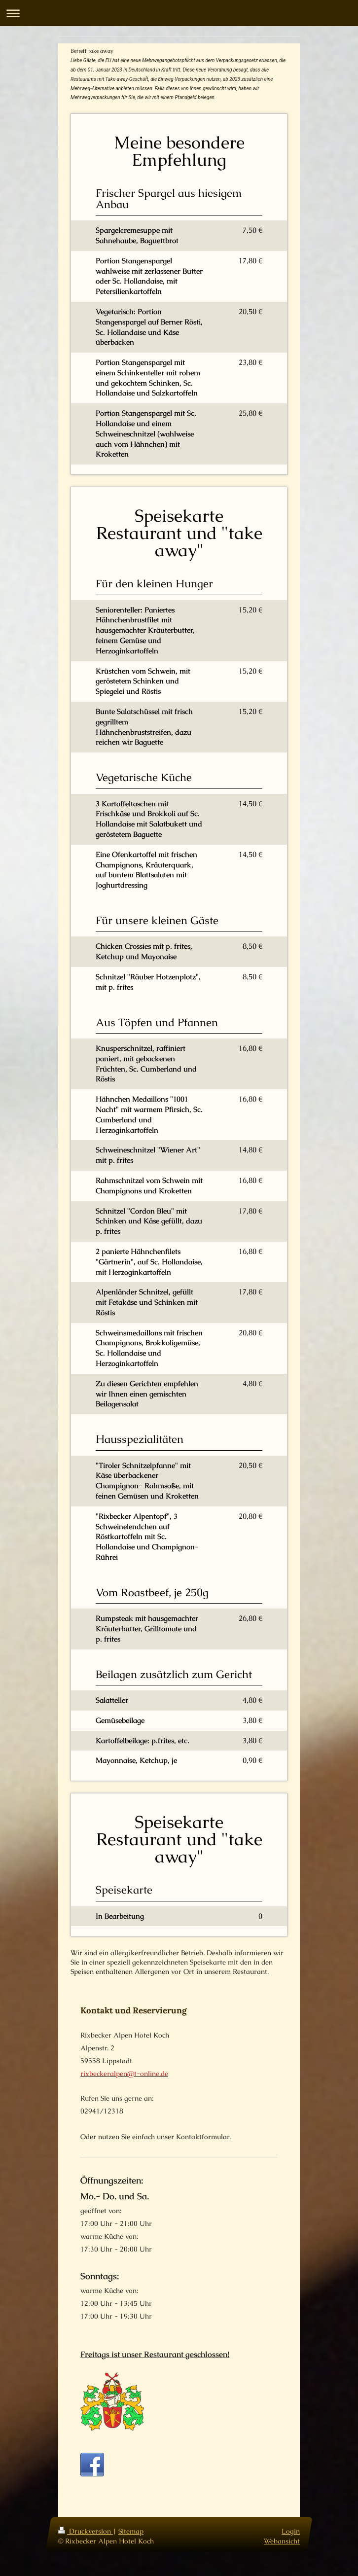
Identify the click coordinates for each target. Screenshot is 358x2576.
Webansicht (282, 2549)
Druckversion (85, 2540)
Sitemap (130, 2540)
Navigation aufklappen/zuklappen (179, 13)
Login (291, 2540)
